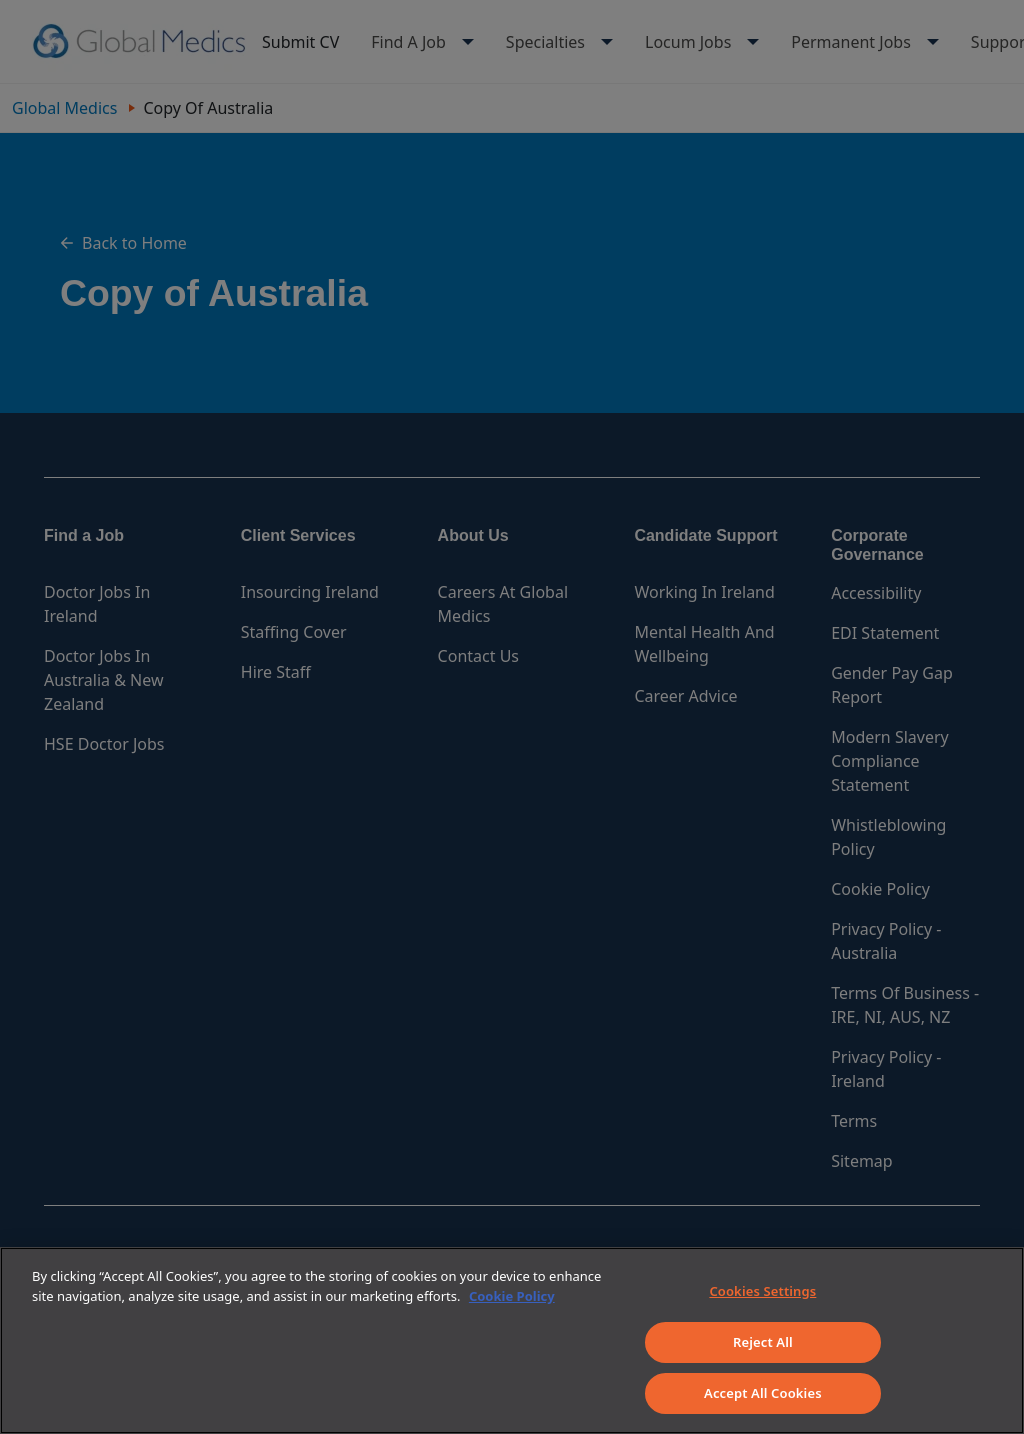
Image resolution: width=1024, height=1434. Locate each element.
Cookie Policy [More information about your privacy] (512, 1296)
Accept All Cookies (763, 1393)
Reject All (763, 1342)
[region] (512, 1340)
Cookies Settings (762, 1291)
